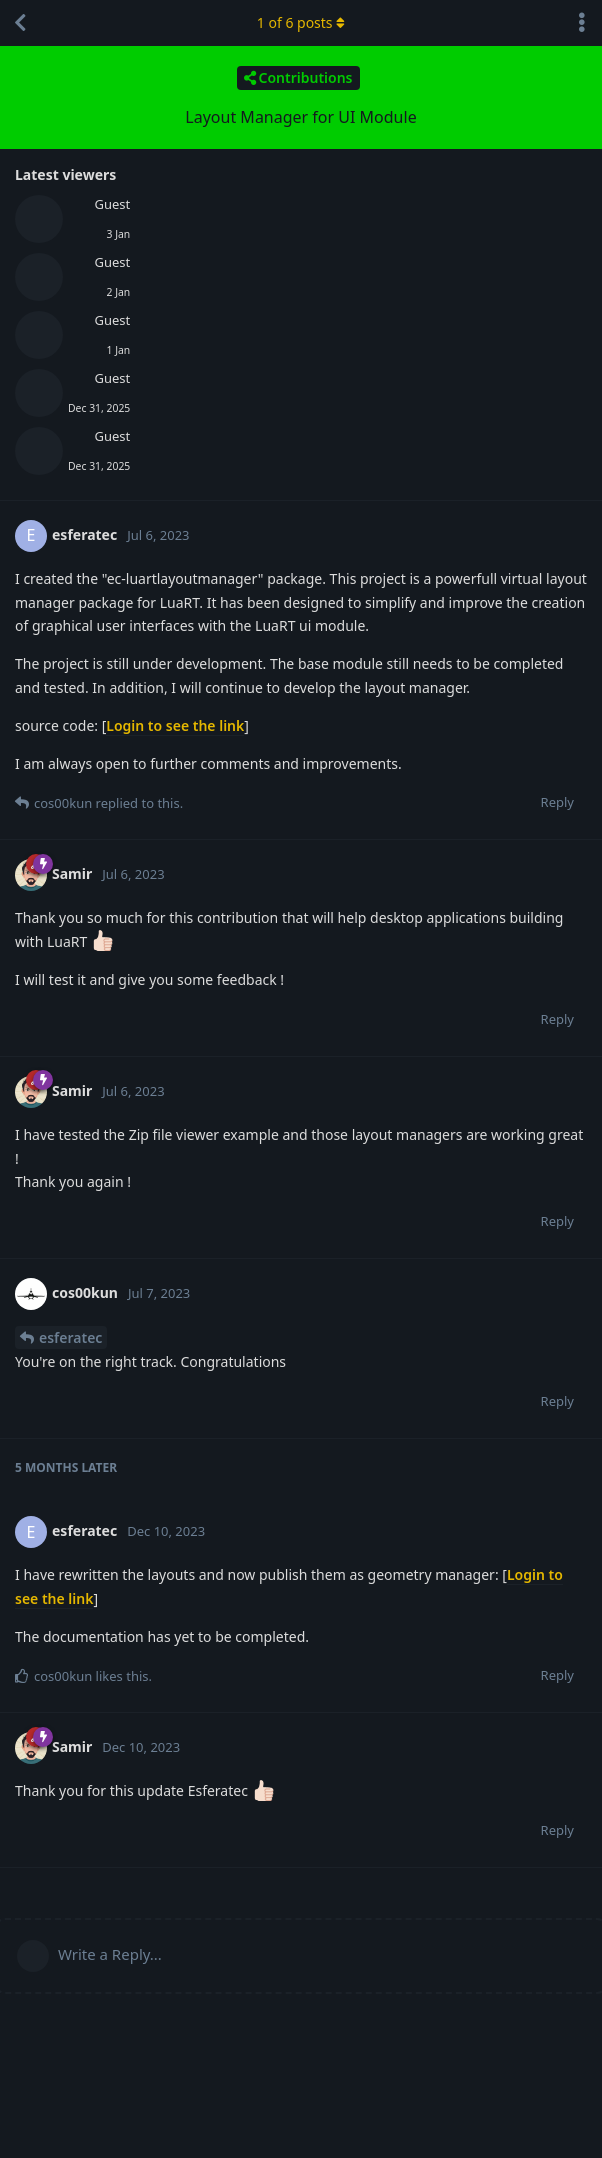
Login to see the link (175, 725)
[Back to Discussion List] (20, 23)
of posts (301, 22)
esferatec (70, 1337)
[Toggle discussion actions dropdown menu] (582, 23)
